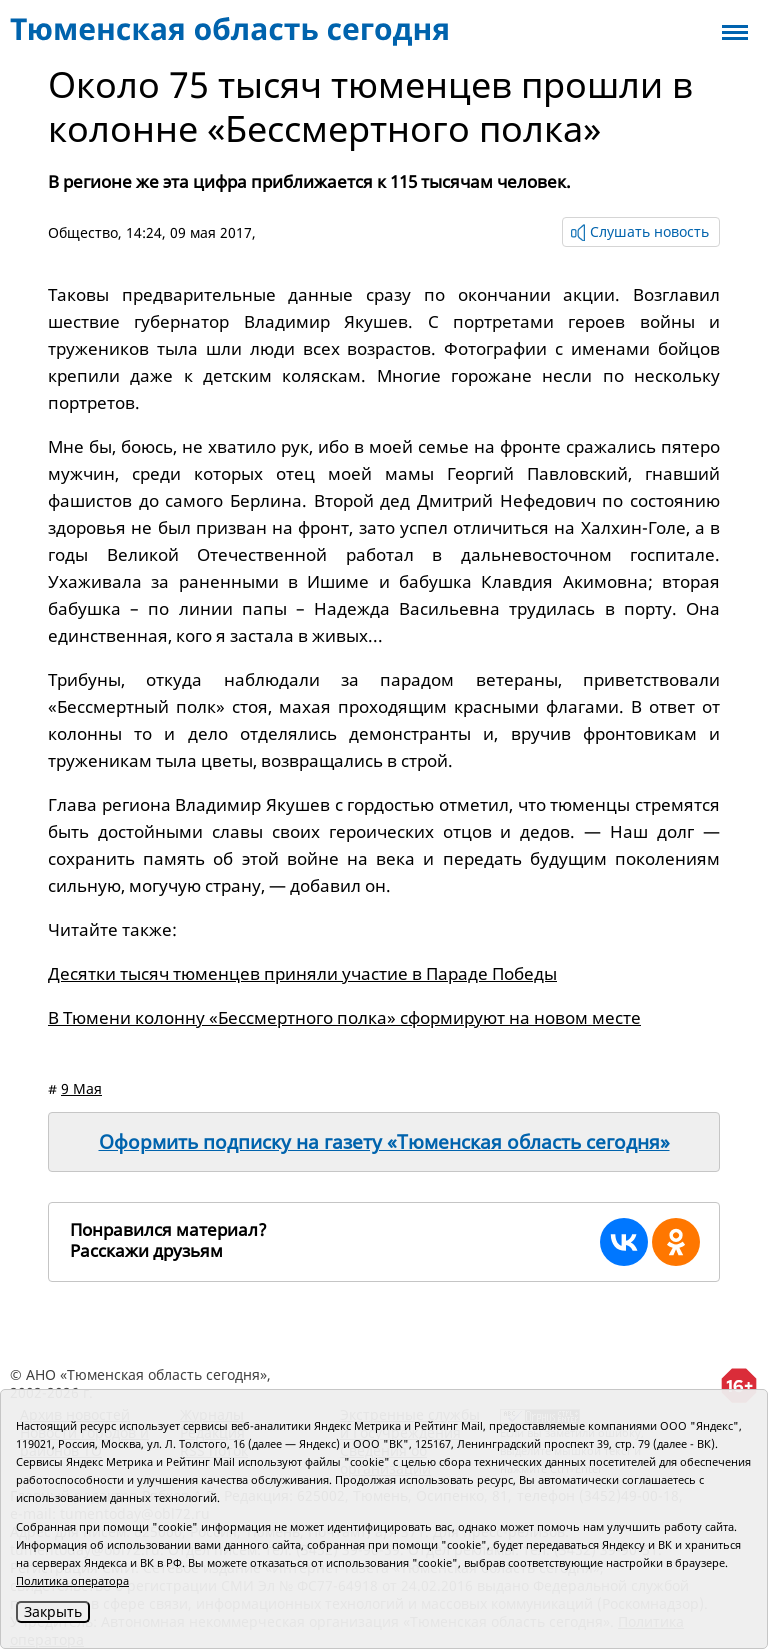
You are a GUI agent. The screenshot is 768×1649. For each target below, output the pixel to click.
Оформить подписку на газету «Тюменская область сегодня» (384, 1142)
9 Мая (81, 1088)
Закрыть (53, 1611)
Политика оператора (72, 1580)
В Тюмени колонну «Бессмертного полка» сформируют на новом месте (344, 1017)
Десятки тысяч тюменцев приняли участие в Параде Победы (302, 973)
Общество (83, 232)
